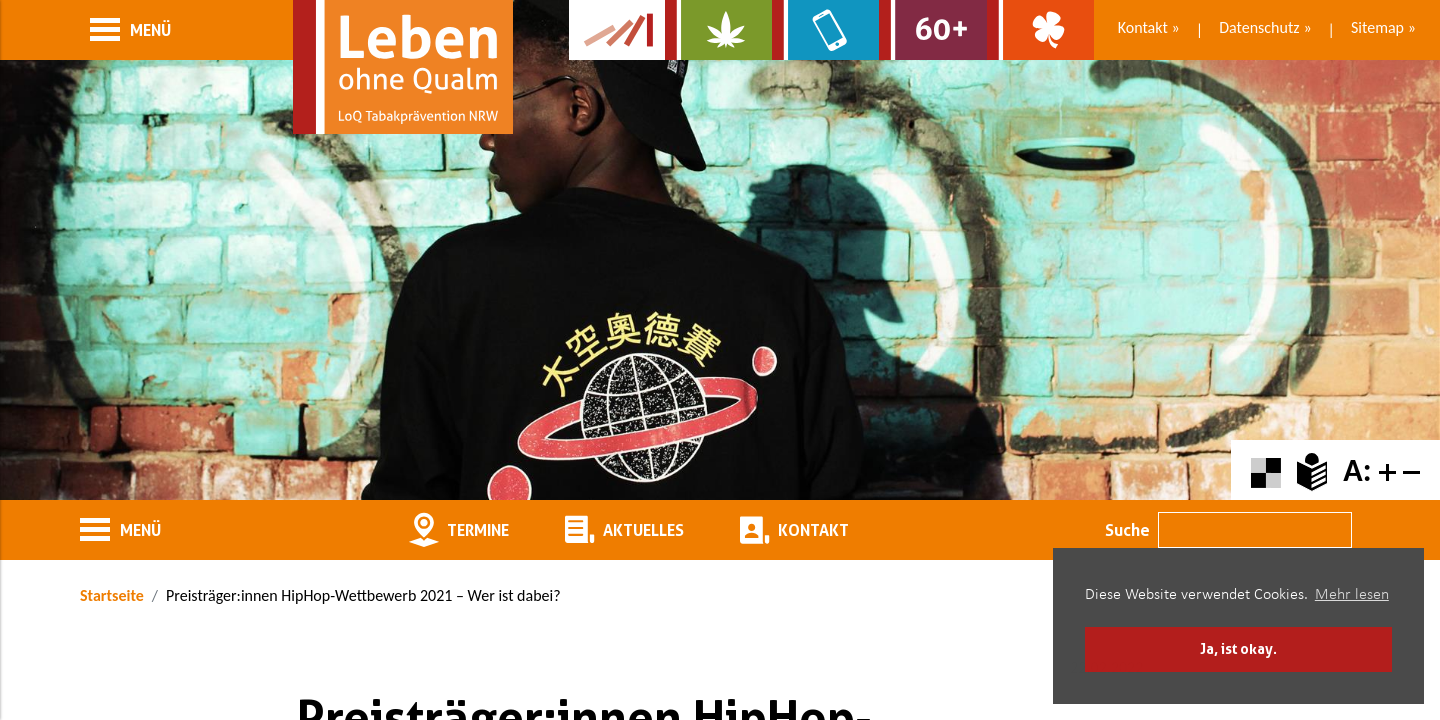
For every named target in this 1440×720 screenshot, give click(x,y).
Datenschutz (1259, 27)
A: (1357, 470)
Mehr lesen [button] (1352, 595)
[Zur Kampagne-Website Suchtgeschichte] (617, 30)
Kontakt (1143, 27)
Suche (1127, 530)
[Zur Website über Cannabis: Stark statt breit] (718, 30)
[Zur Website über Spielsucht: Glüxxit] (1040, 30)
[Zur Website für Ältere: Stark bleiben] (932, 30)
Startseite (112, 595)
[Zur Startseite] (403, 67)
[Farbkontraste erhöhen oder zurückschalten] (1266, 470)
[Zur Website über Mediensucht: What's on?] (825, 30)
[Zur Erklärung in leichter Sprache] (1312, 470)
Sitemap (1377, 27)
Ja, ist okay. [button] (1238, 648)
